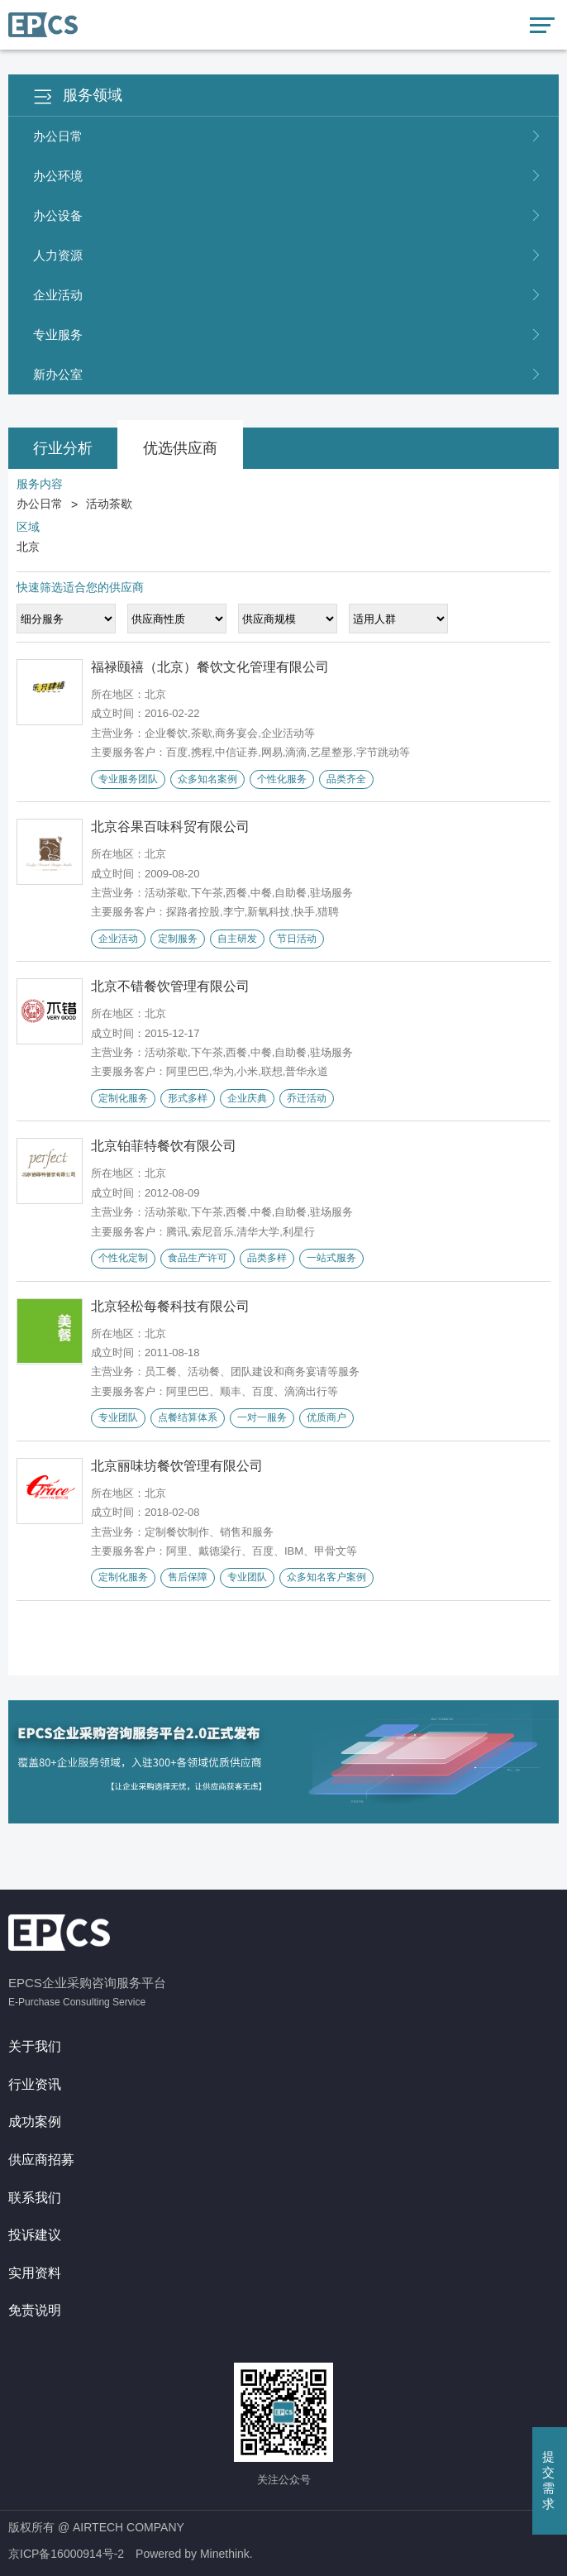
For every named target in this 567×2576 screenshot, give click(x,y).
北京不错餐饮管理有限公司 (170, 986)
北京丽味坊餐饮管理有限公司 (177, 1466)
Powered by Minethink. (194, 2553)
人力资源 (287, 255)
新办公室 (287, 374)
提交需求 (548, 2480)
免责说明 (34, 2310)
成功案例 (34, 2122)
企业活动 (287, 295)
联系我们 (34, 2198)
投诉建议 (34, 2235)
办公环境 (287, 176)
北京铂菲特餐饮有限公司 (163, 1146)
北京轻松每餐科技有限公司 (170, 1306)
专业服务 (287, 334)
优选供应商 (180, 448)
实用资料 (34, 2273)
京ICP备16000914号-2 (66, 2553)
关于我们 (34, 2046)
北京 (28, 546)
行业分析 (63, 448)
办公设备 (287, 215)
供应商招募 (41, 2160)
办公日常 (287, 136)
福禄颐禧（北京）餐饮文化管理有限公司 (210, 667)
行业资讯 (34, 2084)
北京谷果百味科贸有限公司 (170, 827)
